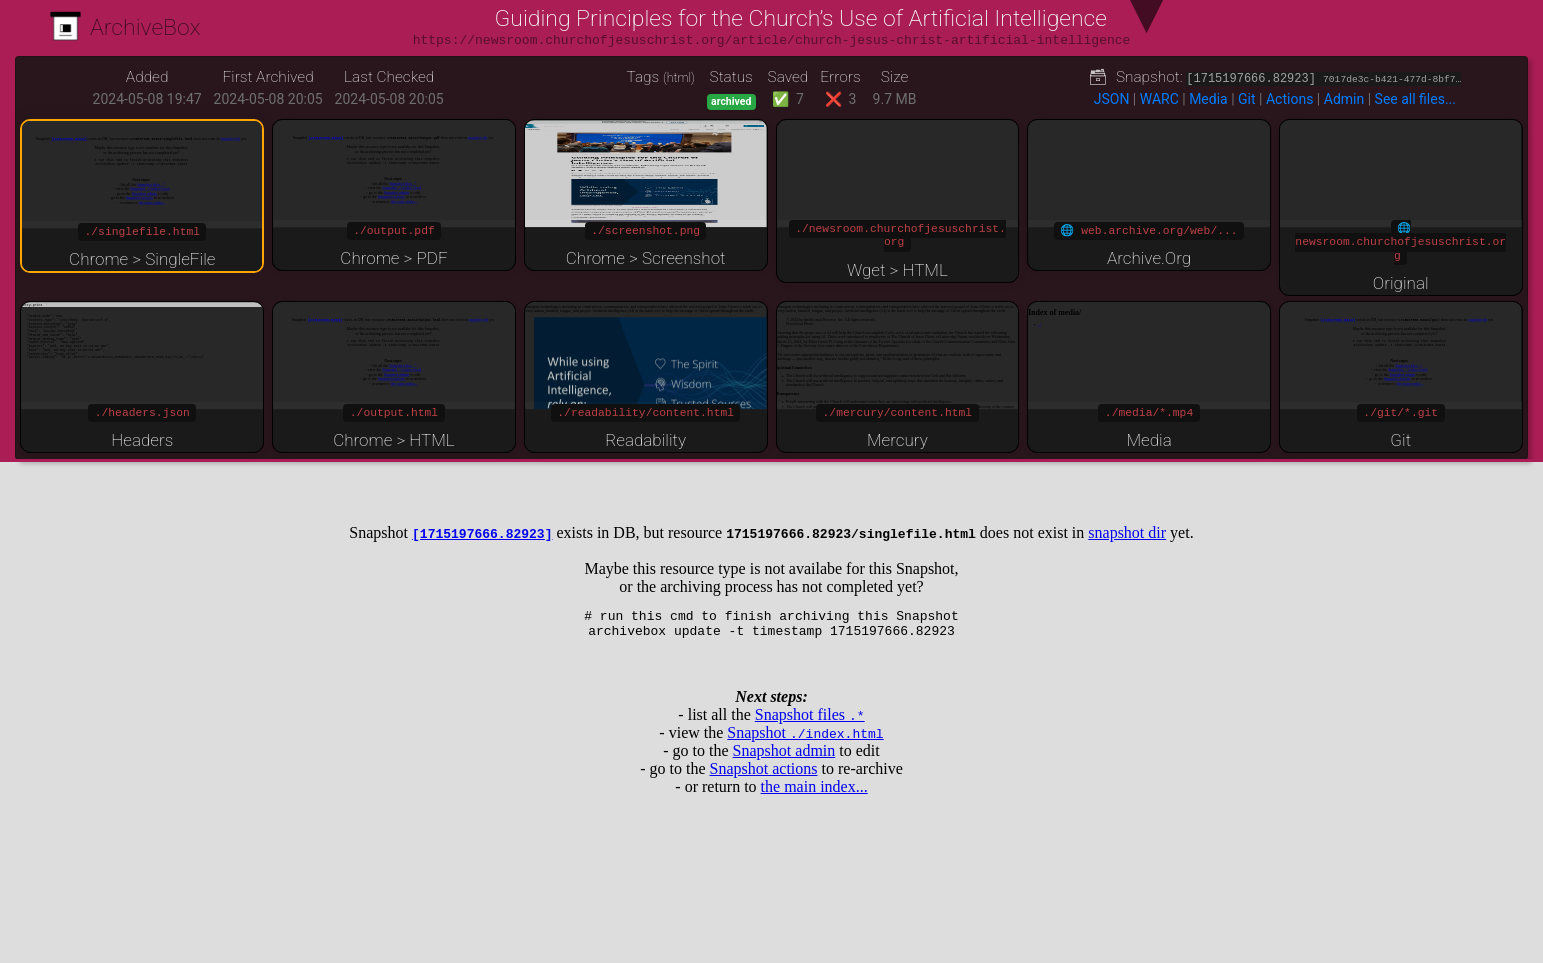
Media (1208, 99)
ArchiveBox (125, 27)
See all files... (1415, 99)
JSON (1112, 99)
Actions (1289, 99)
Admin (1344, 99)
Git (1247, 99)
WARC (1159, 99)
